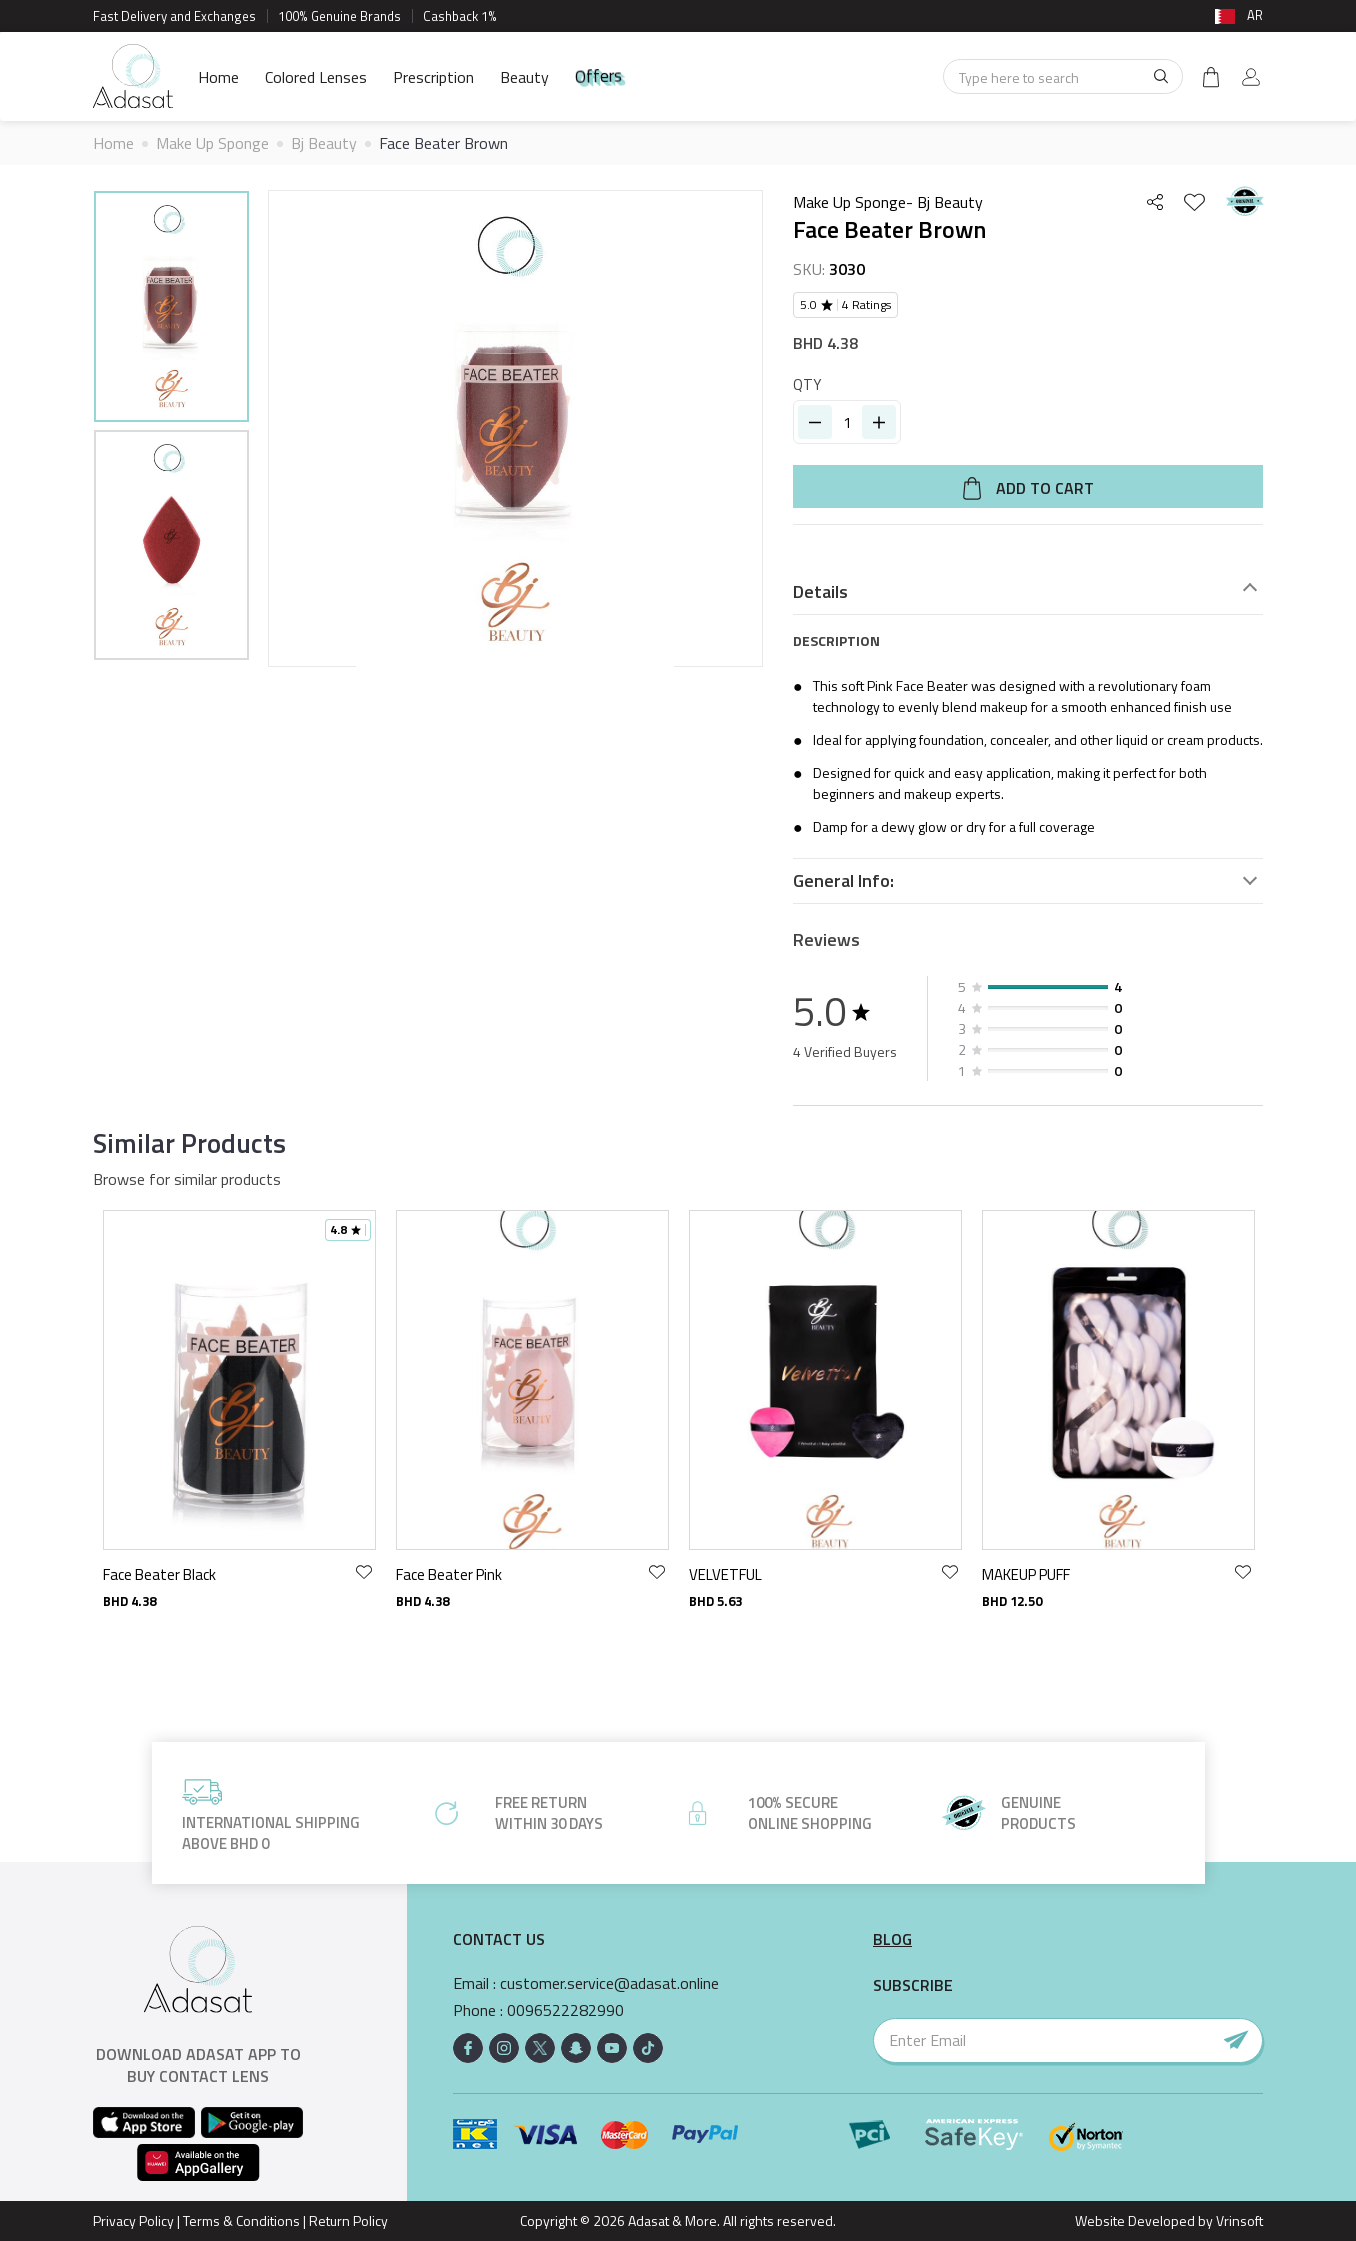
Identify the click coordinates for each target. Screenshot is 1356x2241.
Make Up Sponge (212, 143)
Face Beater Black (159, 1574)
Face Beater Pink (449, 1574)
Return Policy (348, 2220)
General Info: (843, 881)
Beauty (524, 77)
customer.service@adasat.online (609, 1983)
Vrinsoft (1238, 2220)
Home (218, 77)
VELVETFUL (725, 1574)
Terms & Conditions (241, 2220)
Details (820, 592)
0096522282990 (565, 2010)
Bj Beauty (324, 143)
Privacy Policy (133, 2220)
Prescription (433, 77)
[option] (171, 309)
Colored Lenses (316, 77)
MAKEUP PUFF (1026, 1574)
